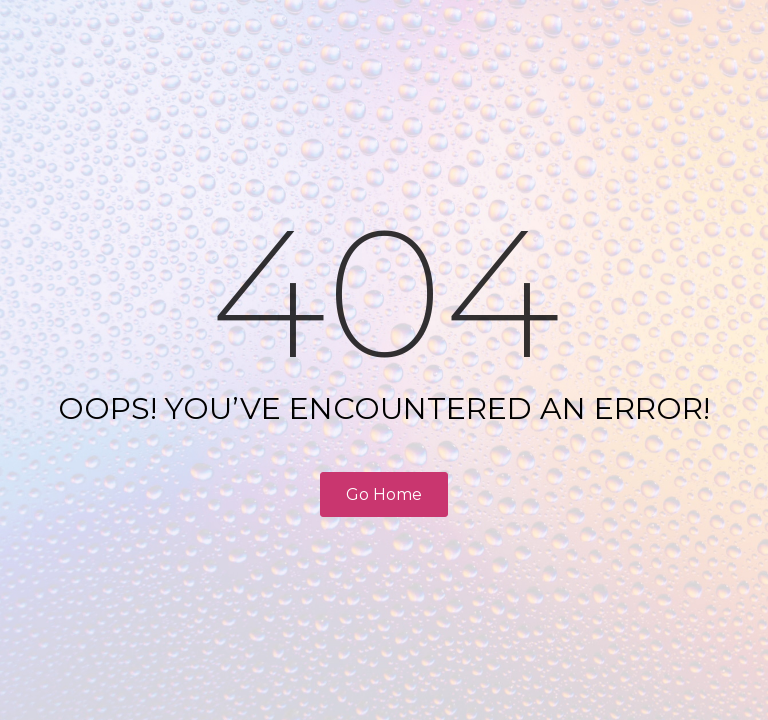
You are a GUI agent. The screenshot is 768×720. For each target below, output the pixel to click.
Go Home (384, 494)
